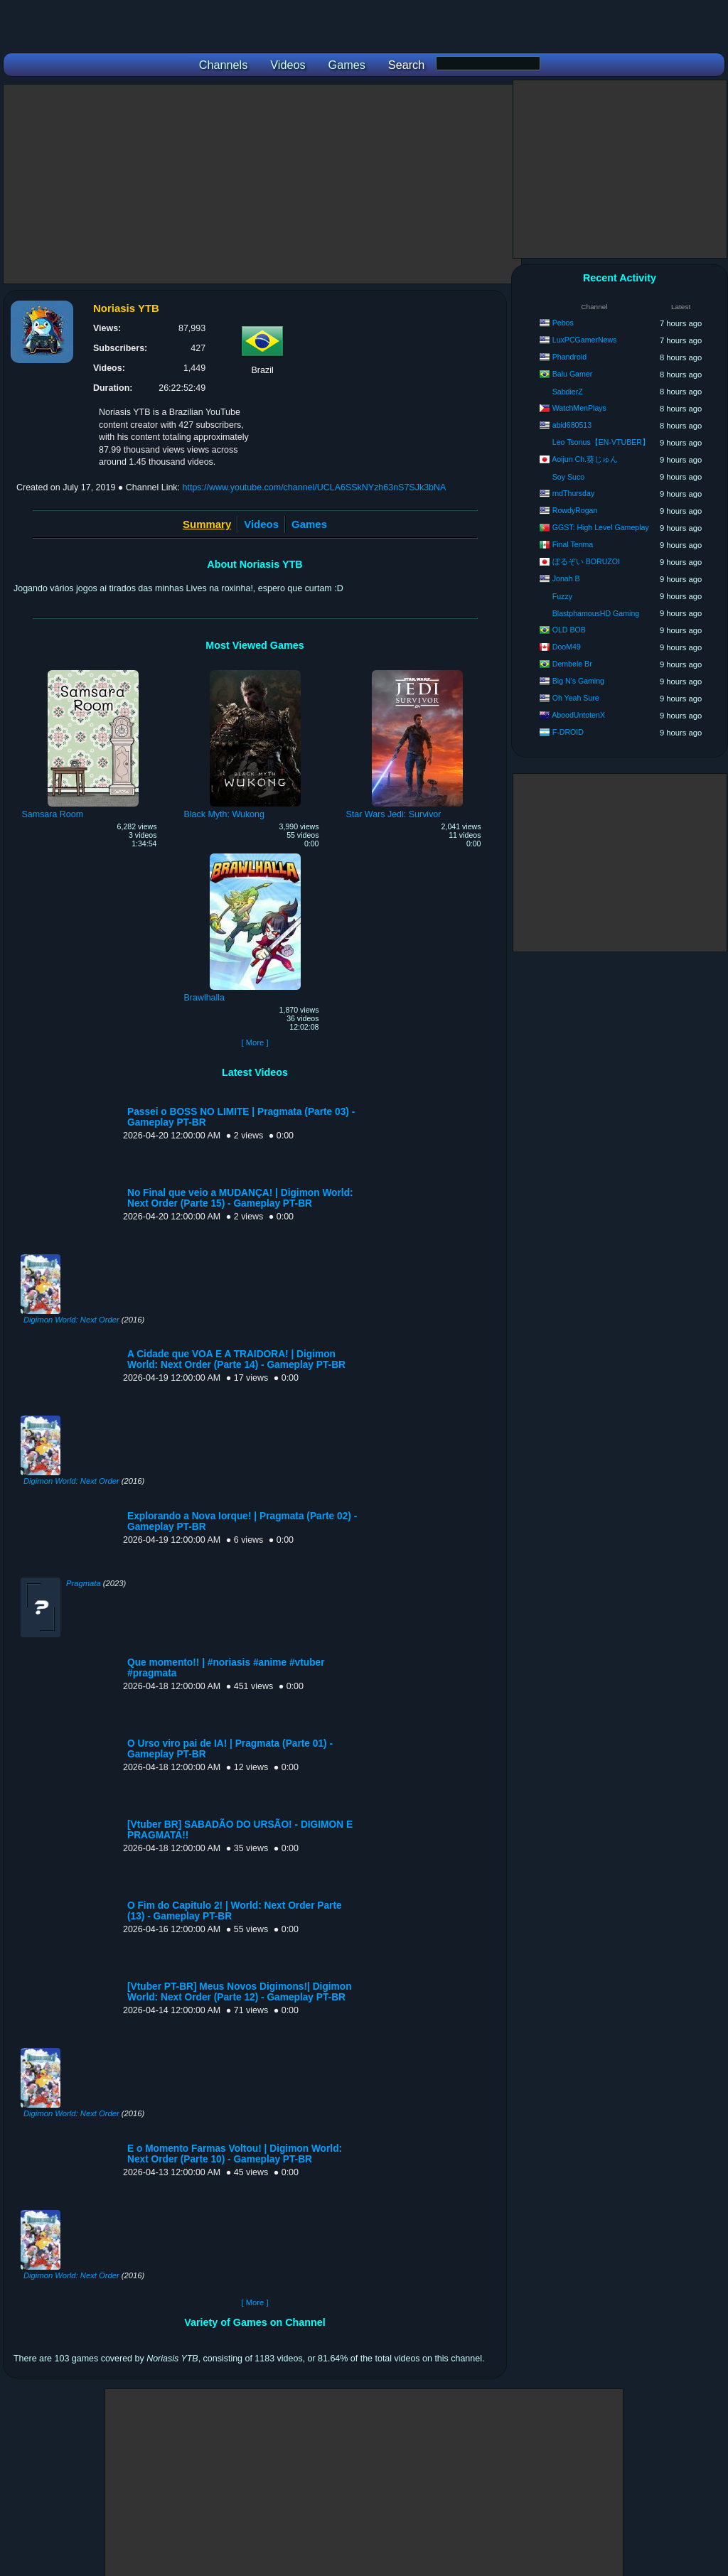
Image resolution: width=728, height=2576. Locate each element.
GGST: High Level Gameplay (600, 527)
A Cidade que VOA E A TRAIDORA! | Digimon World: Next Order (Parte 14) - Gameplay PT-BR (236, 1359)
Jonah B (566, 578)
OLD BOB (569, 629)
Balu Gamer (572, 374)
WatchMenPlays (579, 408)
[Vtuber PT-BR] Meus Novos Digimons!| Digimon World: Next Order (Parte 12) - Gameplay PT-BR (239, 1992)
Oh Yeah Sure (575, 698)
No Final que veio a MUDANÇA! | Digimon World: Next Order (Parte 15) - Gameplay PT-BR (240, 1198)
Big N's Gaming (578, 681)
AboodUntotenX (578, 715)
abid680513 (572, 425)
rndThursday (573, 493)
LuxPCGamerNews (584, 339)
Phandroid (569, 356)
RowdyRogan (575, 510)
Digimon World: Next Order (71, 1319)
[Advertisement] (262, 184)
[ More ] (254, 1042)
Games (309, 524)
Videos (261, 524)
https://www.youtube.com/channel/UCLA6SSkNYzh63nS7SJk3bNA (314, 487)
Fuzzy (562, 596)
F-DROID (568, 732)
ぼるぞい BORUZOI (586, 561)
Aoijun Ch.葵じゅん (585, 459)
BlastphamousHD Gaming (595, 613)
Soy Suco (568, 477)
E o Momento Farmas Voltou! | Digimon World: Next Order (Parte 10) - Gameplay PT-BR (234, 2154)
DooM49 (566, 646)
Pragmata (83, 1583)
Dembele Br (572, 663)
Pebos (563, 322)
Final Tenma (573, 544)
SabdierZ (567, 391)
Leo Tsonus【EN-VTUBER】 (601, 442)
